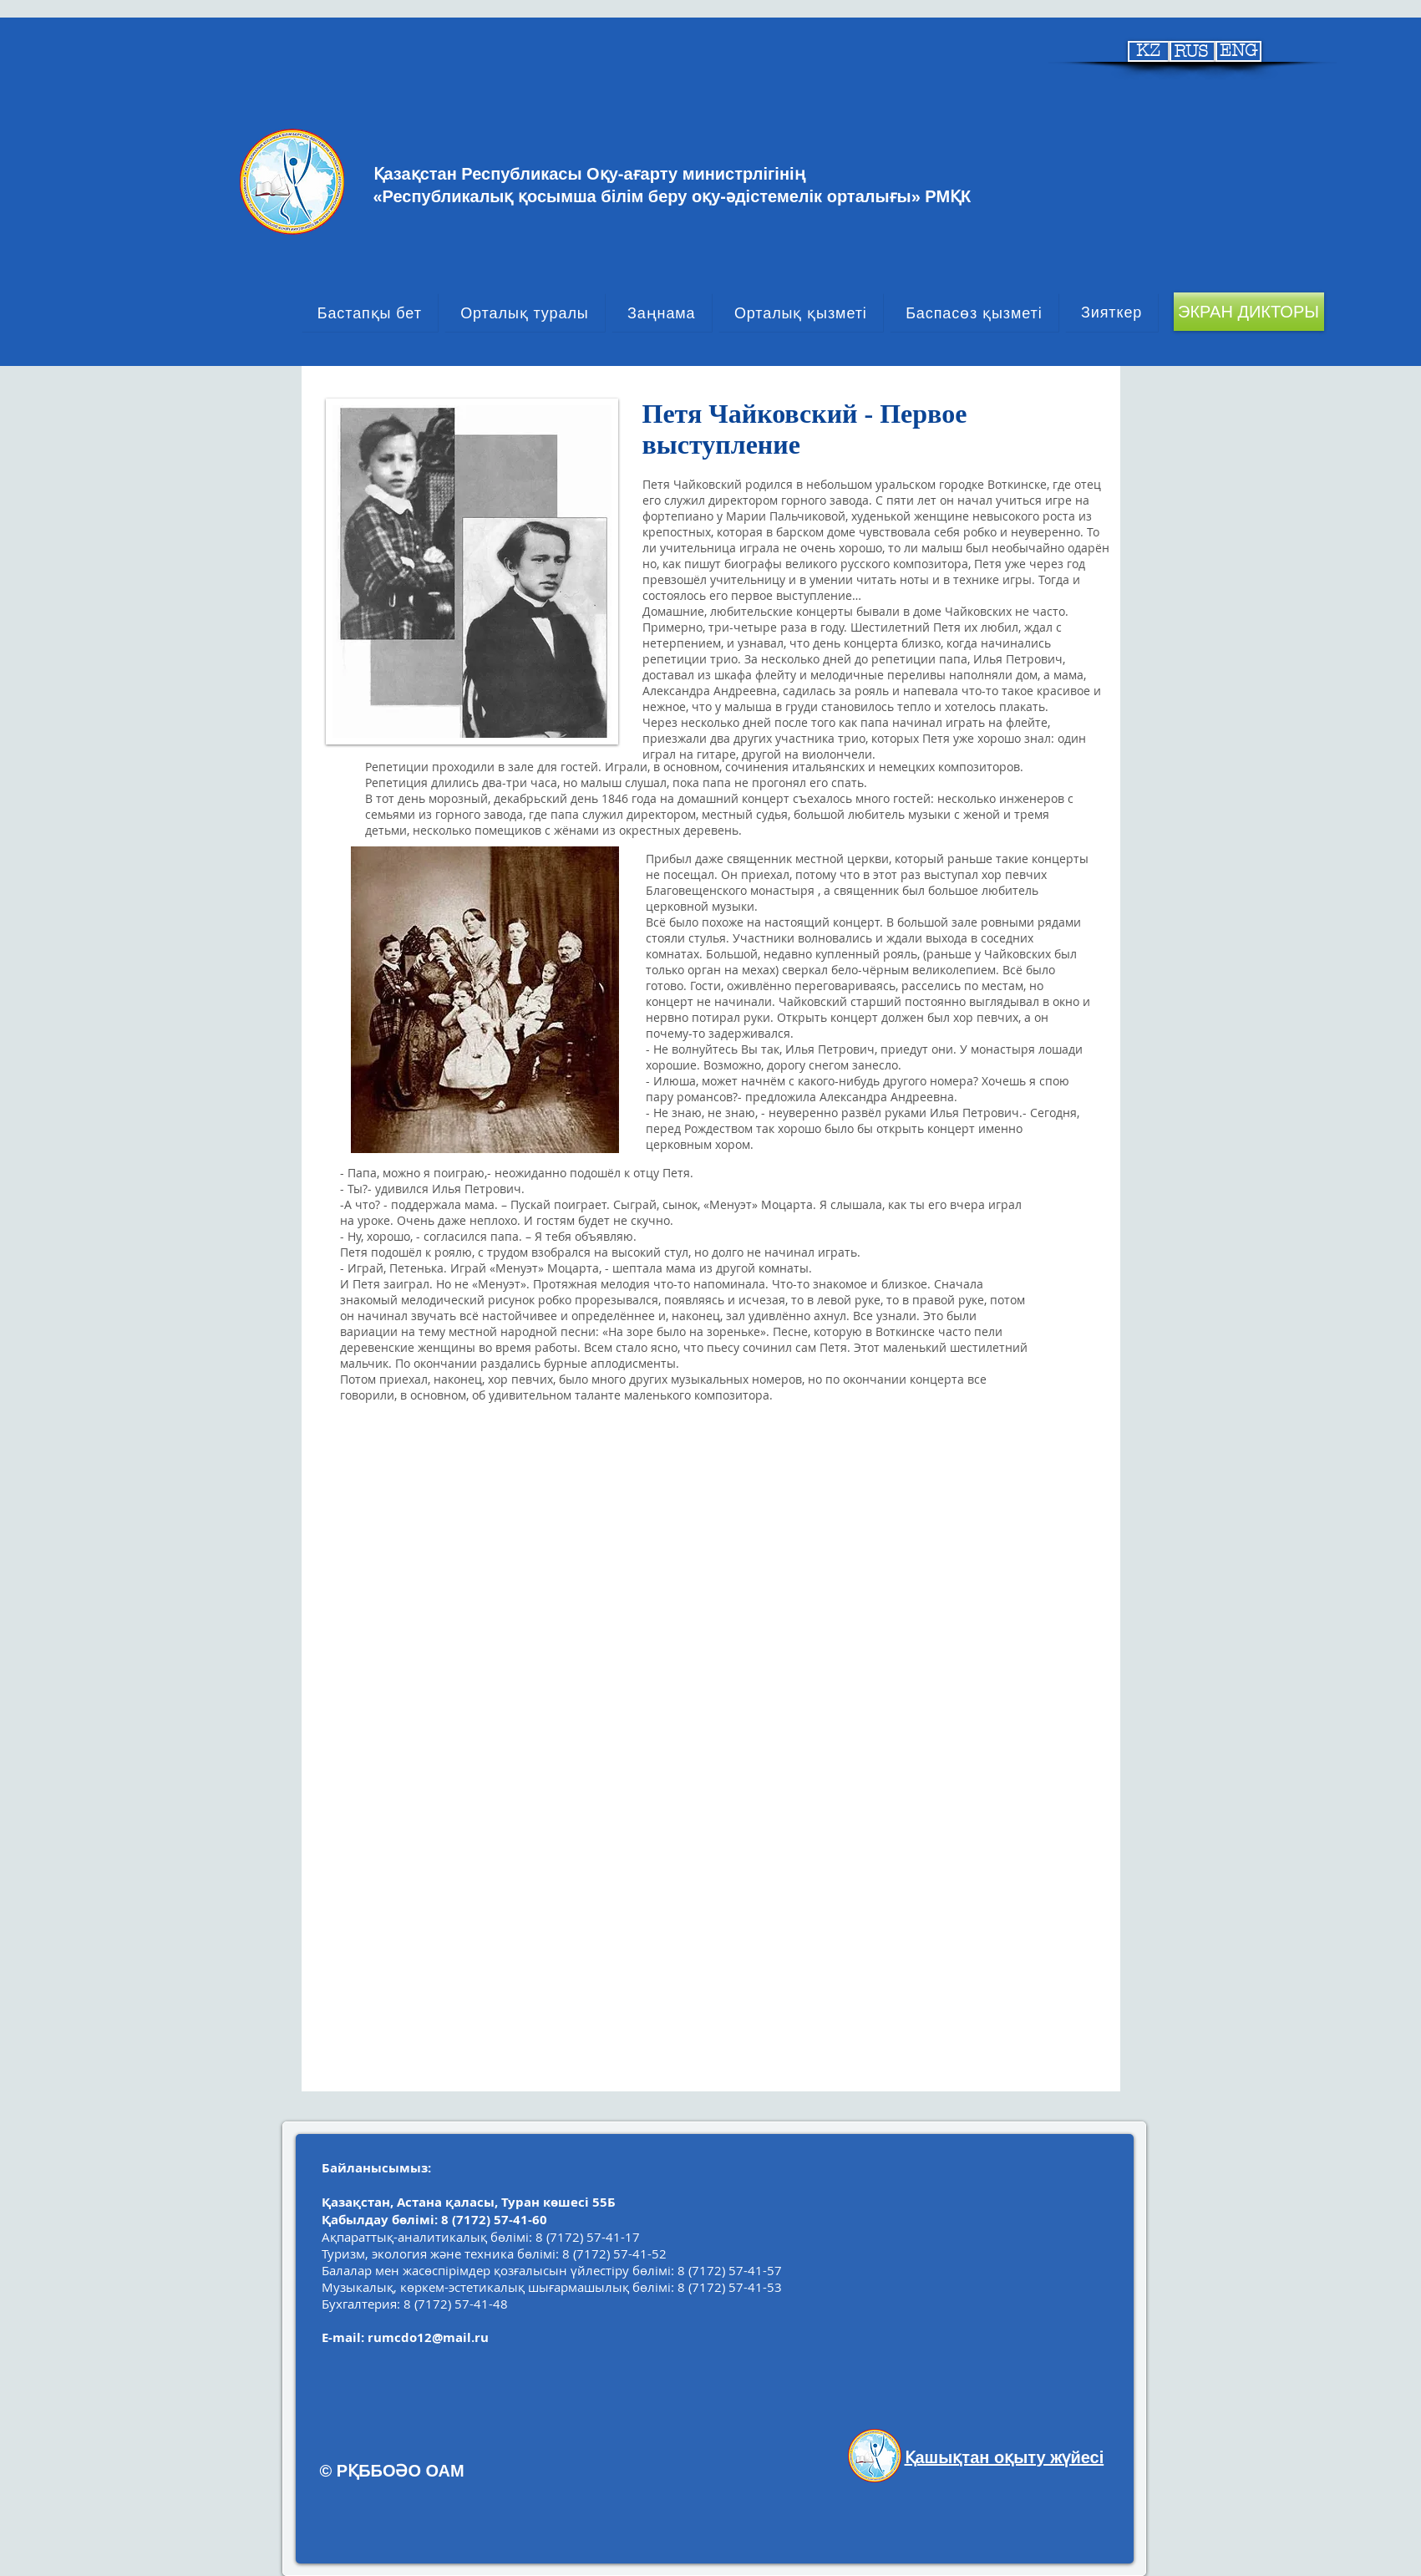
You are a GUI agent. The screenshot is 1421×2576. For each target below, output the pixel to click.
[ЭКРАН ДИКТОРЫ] (1249, 311)
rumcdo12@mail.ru (428, 2337)
